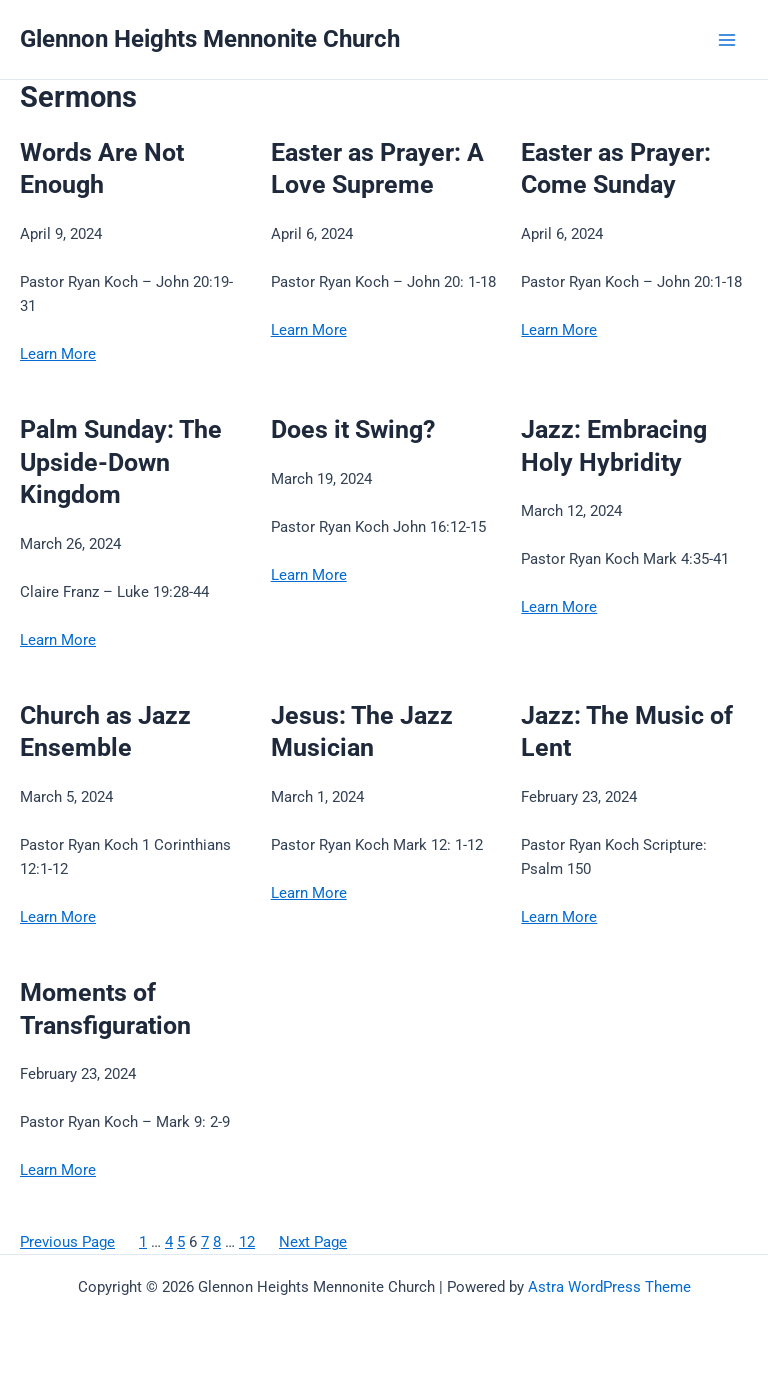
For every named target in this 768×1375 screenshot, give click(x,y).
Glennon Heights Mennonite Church (210, 39)
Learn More (58, 354)
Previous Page (67, 1242)
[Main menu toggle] (727, 40)
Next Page (313, 1242)
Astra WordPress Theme (609, 1287)
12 (247, 1242)
